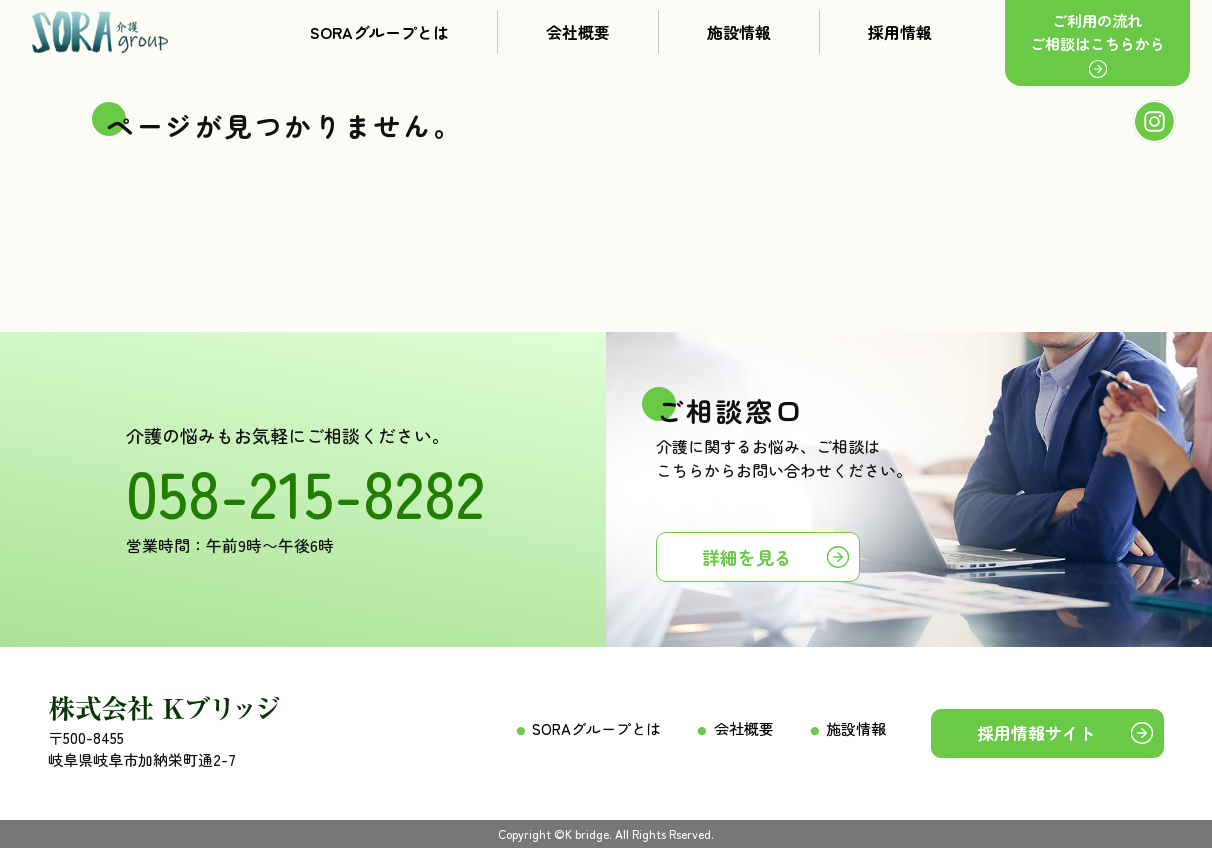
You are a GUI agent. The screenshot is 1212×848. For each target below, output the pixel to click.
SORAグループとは (379, 32)
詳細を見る (747, 557)
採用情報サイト (1036, 732)
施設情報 (739, 32)
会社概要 (578, 32)
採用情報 (900, 32)
